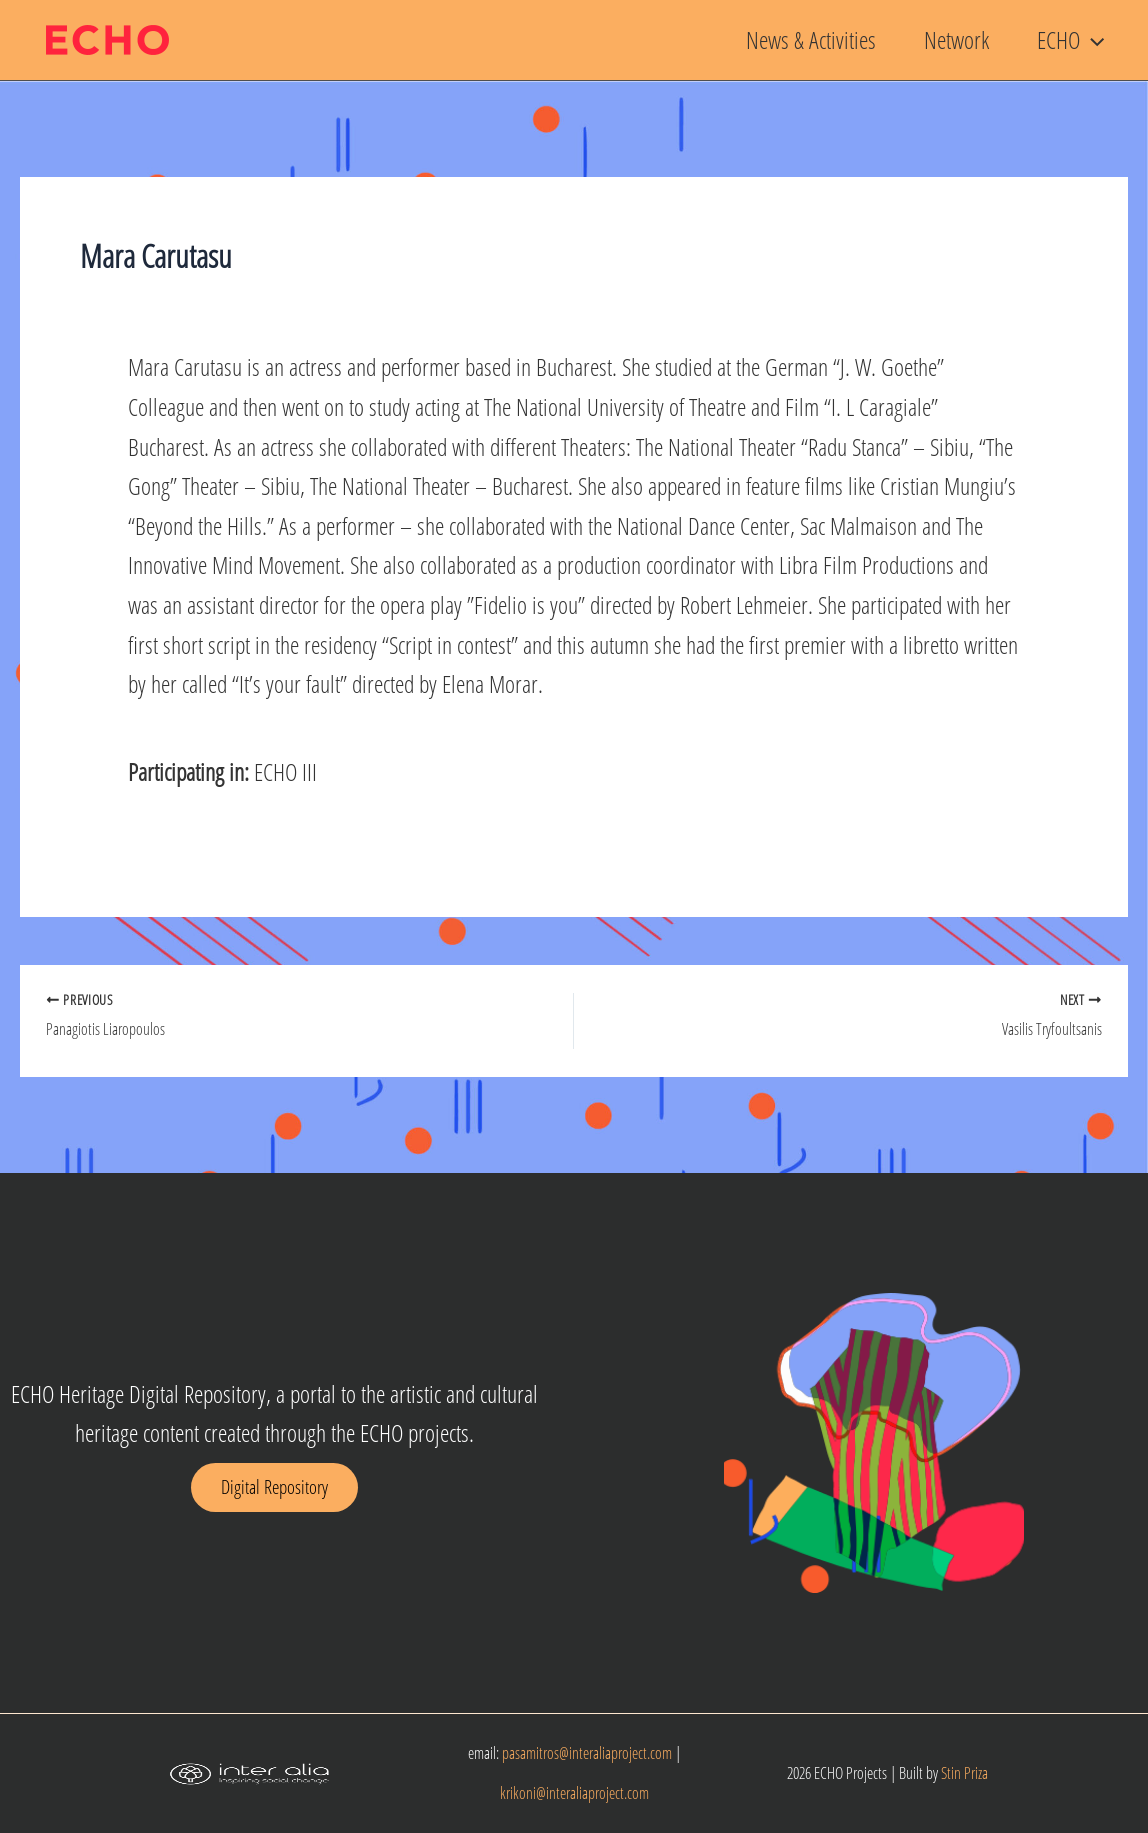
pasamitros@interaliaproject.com (587, 1753)
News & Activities (811, 39)
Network (956, 39)
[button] (1092, 40)
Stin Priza (964, 1773)
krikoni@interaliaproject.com (574, 1793)
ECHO (1070, 40)
